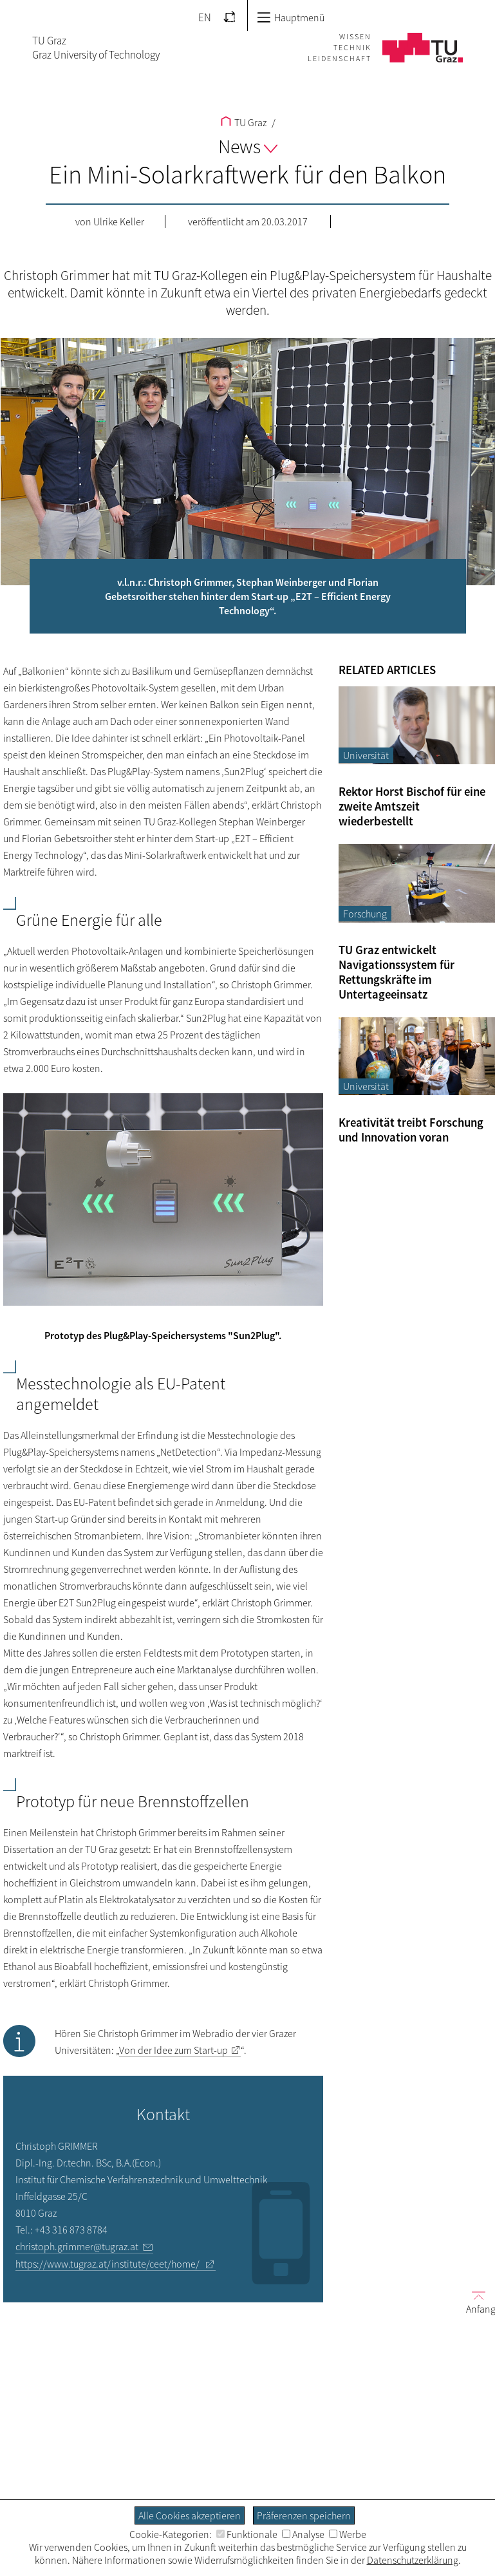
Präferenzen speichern (304, 2515)
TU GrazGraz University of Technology (96, 47)
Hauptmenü (290, 17)
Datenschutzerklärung (412, 2559)
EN (204, 17)
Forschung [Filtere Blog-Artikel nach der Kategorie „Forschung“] (365, 913)
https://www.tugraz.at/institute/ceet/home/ (108, 2263)
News (247, 146)
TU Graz (243, 122)
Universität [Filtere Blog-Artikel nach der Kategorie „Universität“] (366, 755)
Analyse (303, 2534)
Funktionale (246, 2534)
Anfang (475, 2302)
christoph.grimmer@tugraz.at (76, 2246)
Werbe (347, 2534)
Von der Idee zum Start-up (173, 2050)
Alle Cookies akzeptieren (189, 2515)
